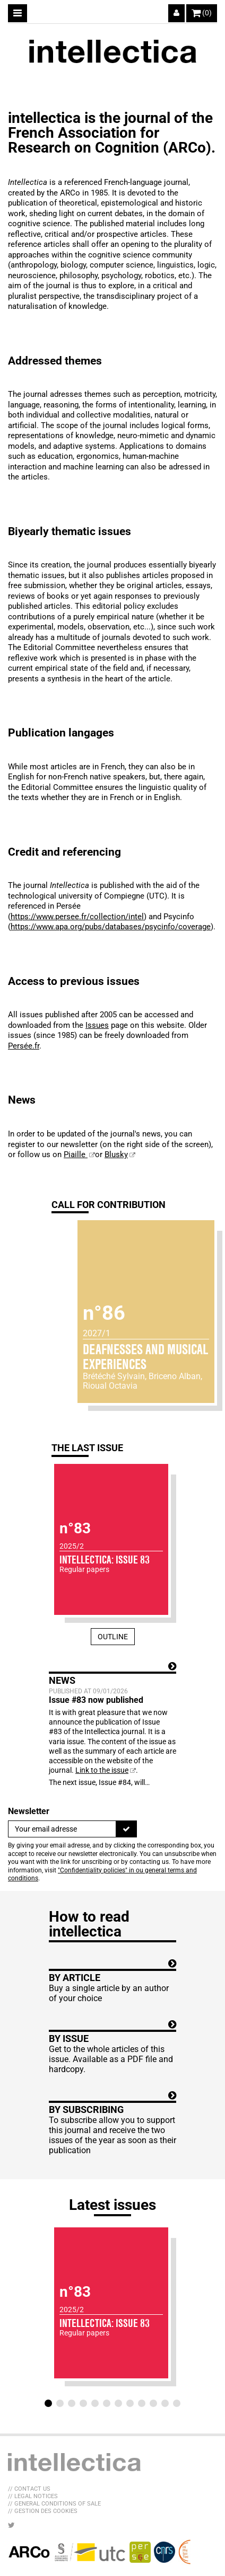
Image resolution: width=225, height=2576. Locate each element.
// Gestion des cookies (42, 2511)
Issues (97, 1025)
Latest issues (112, 2205)
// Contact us (29, 2488)
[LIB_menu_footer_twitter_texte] (11, 2525)
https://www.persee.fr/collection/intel (77, 916)
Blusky (116, 1154)
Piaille (76, 1154)
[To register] (126, 1828)
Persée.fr (23, 1046)
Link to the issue (101, 1770)
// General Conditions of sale (54, 2503)
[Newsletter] (62, 1828)
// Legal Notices (33, 2496)
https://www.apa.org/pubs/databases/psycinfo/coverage (111, 926)
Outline (113, 1636)
